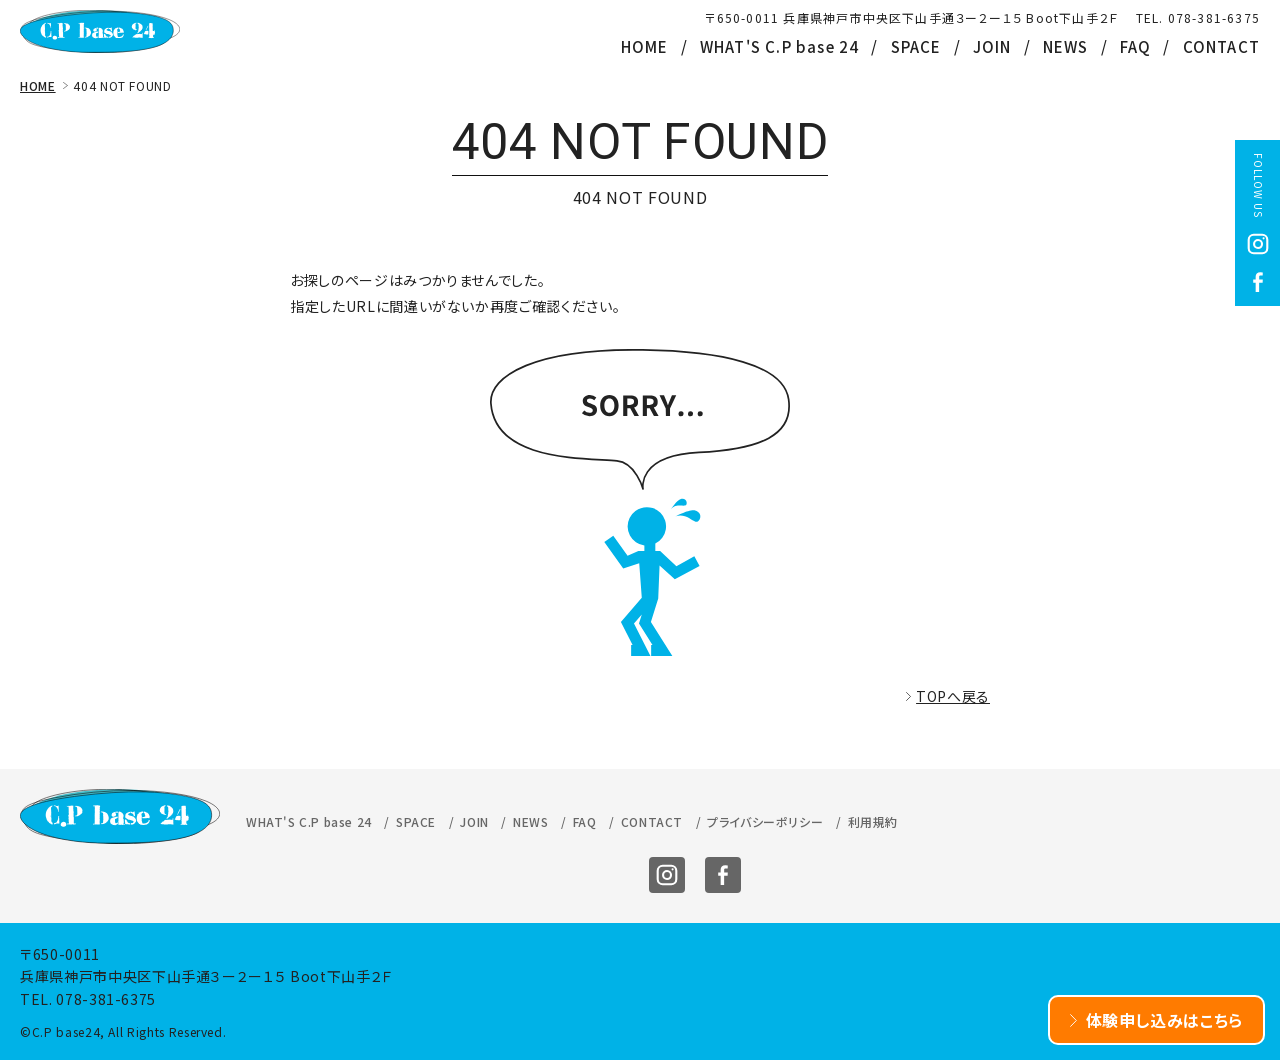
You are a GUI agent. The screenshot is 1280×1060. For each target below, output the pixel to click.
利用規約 (873, 821)
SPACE (916, 46)
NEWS (1066, 46)
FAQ (1136, 46)
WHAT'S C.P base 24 (780, 46)
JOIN (992, 46)
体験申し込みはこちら (1165, 1020)
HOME (645, 46)
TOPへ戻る (953, 696)
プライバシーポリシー (765, 821)
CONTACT (1221, 46)
